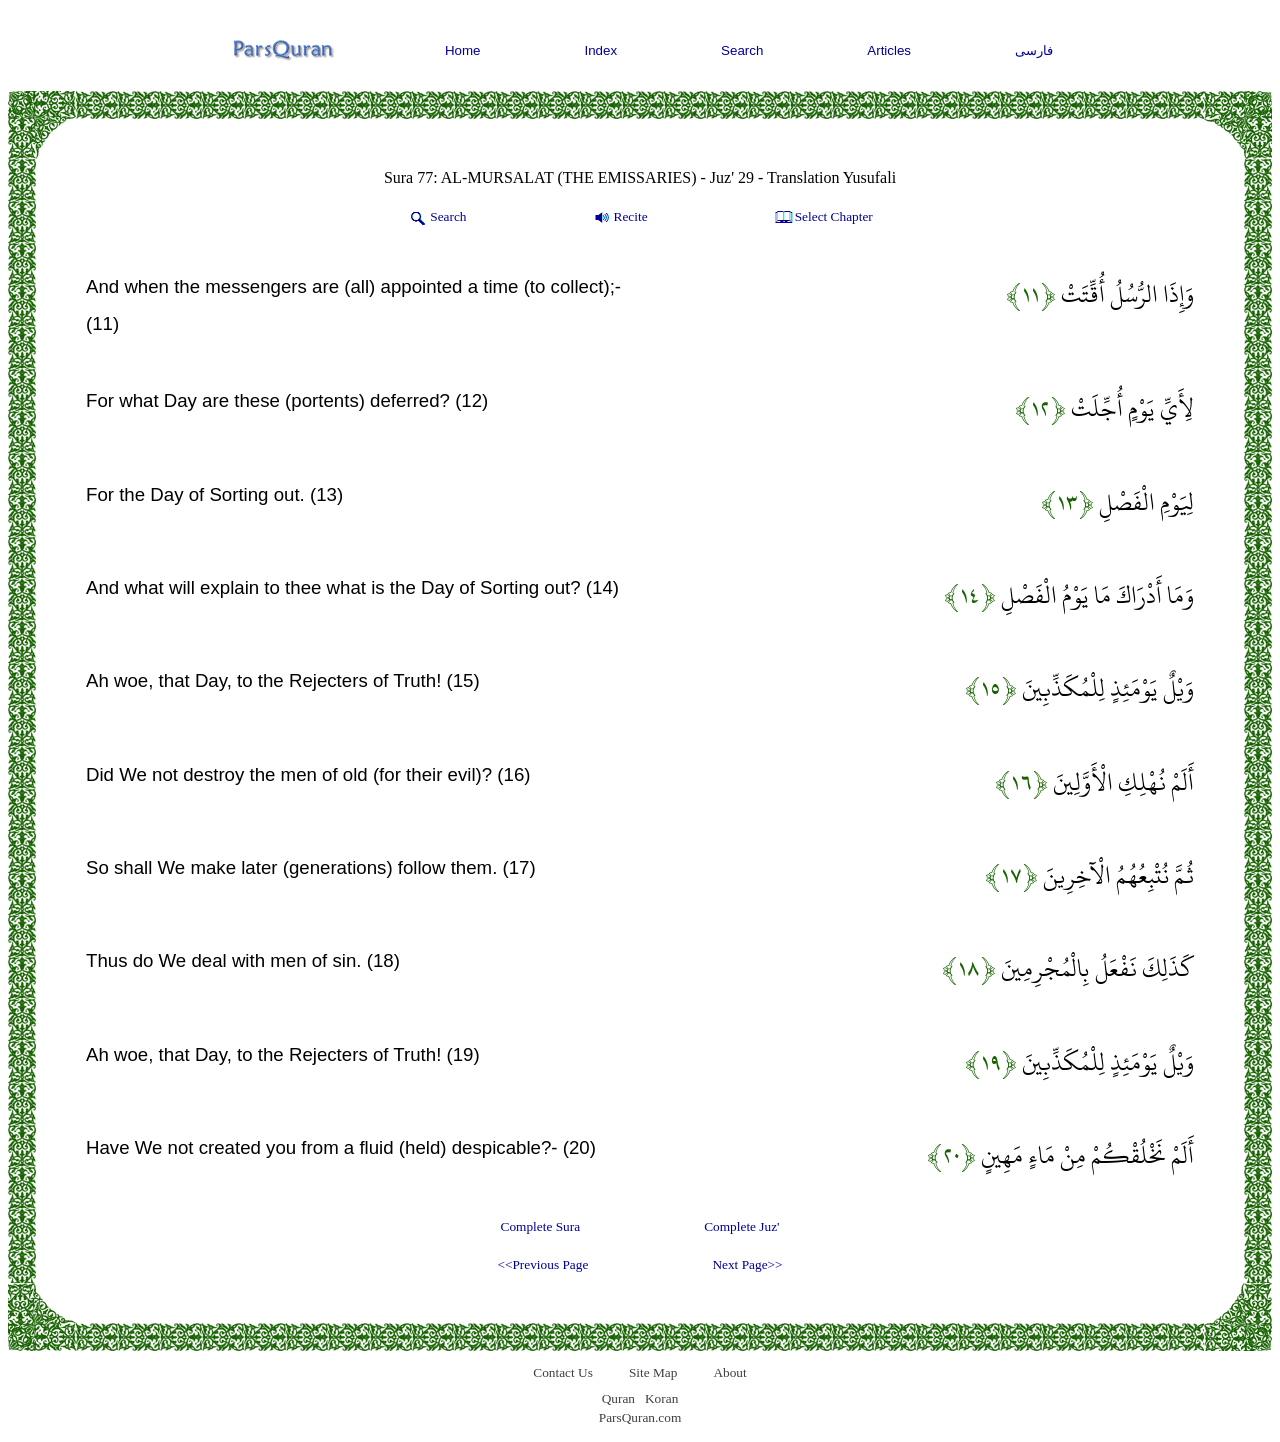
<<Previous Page (542, 1264)
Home (463, 50)
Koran (661, 1398)
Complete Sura (541, 1226)
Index (601, 50)
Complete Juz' (741, 1226)
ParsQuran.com (640, 1417)
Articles (889, 50)
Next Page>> (747, 1264)
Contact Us (563, 1372)
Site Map (653, 1372)
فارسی (1034, 50)
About (729, 1372)
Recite (619, 218)
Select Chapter (822, 218)
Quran (618, 1398)
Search (742, 50)
